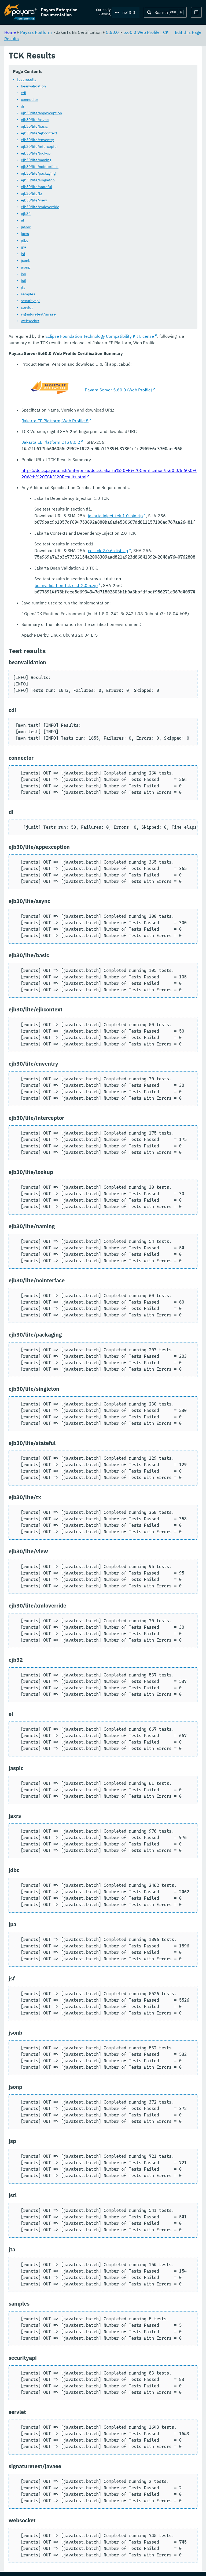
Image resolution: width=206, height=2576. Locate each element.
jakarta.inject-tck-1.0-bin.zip (115, 516)
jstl (23, 280)
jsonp (25, 267)
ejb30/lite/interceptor (39, 146)
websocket (30, 321)
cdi (23, 93)
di (22, 106)
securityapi (30, 301)
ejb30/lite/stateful (36, 187)
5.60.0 (112, 32)
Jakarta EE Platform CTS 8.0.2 (51, 442)
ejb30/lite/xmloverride (40, 207)
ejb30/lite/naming (36, 160)
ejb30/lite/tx (31, 193)
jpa (23, 247)
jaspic (26, 227)
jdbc (24, 240)
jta (23, 287)
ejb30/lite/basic (34, 126)
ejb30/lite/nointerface (39, 166)
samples (28, 294)
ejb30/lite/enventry (37, 140)
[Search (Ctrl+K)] (165, 12)
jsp (23, 274)
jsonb (25, 260)
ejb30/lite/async (35, 120)
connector (29, 99)
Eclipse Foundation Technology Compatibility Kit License (99, 336)
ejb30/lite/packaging (38, 173)
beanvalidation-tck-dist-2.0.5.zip (66, 585)
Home (10, 32)
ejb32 (26, 213)
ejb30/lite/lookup (35, 153)
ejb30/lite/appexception (41, 113)
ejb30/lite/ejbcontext (39, 133)
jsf (23, 254)
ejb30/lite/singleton (38, 180)
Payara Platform (36, 32)
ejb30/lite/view (34, 200)
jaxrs (25, 234)
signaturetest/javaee (38, 314)
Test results (26, 79)
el (22, 220)
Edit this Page (188, 32)
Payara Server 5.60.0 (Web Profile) (118, 390)
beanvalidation (33, 86)
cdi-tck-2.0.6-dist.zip (108, 550)
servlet (27, 307)
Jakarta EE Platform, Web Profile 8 (55, 421)
